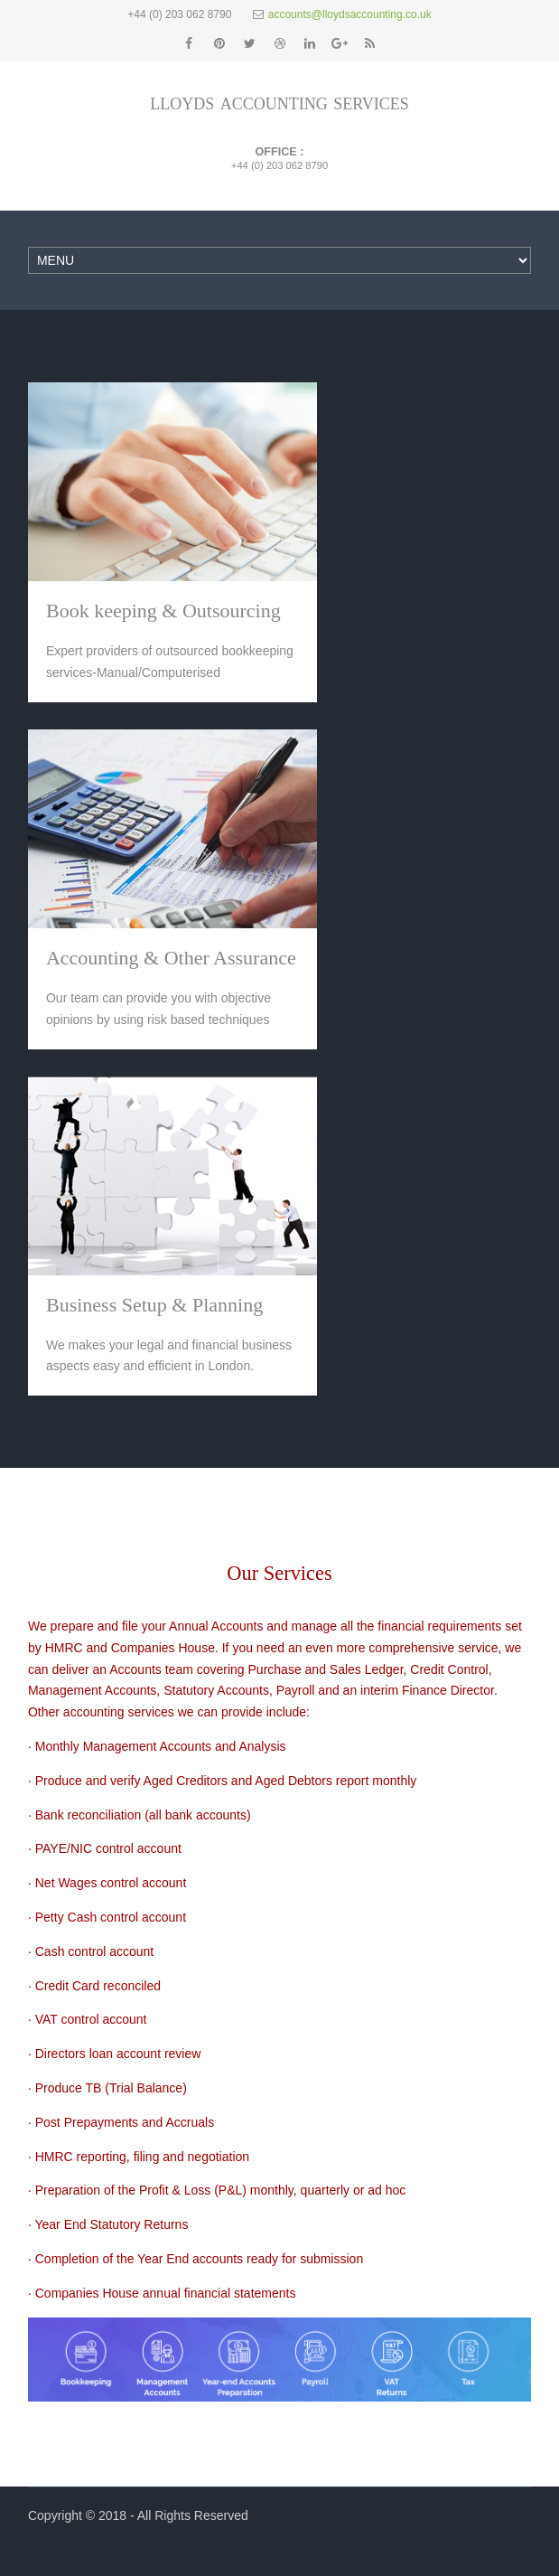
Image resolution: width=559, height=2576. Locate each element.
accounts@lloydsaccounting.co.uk (350, 14)
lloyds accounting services (279, 102)
